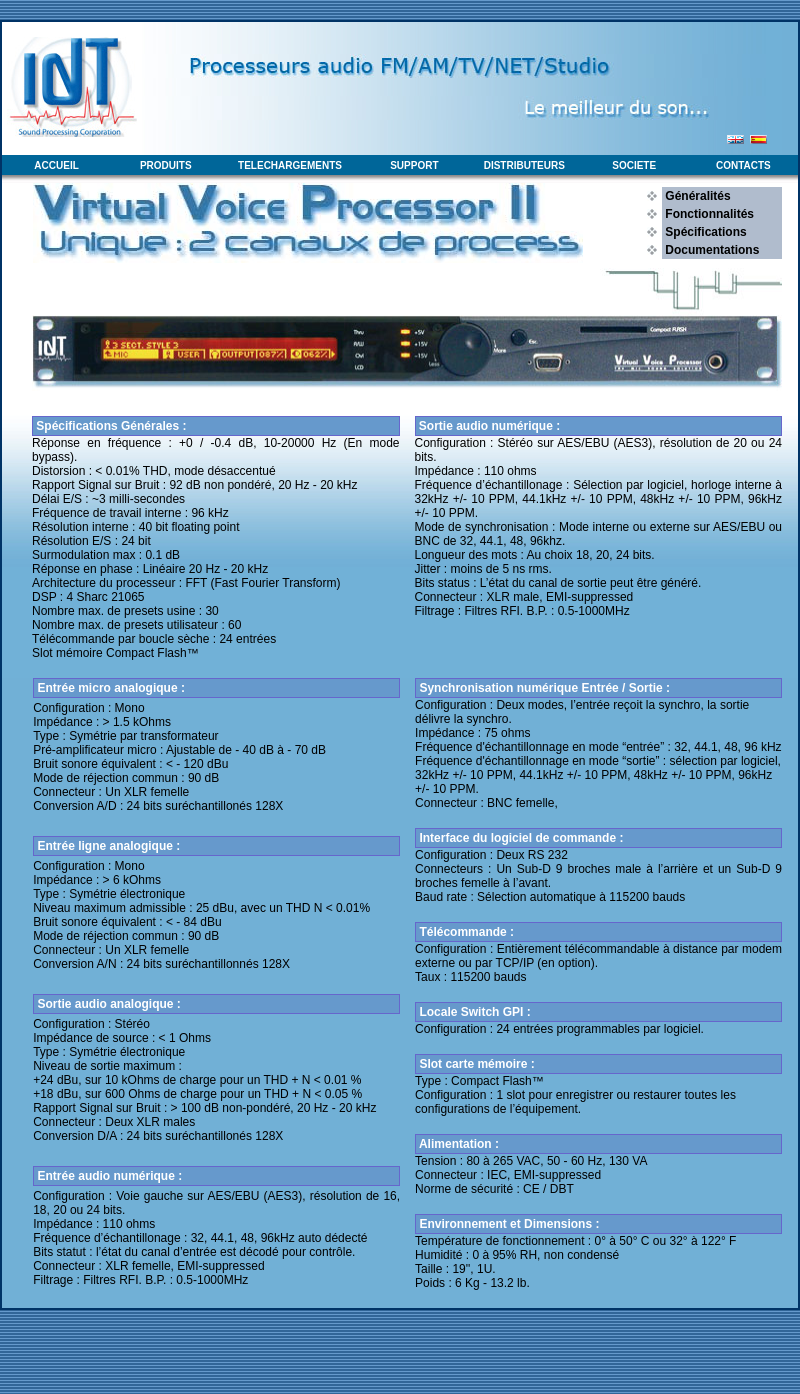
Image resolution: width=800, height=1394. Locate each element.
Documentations (710, 250)
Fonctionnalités (708, 214)
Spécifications (704, 232)
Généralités (696, 196)
